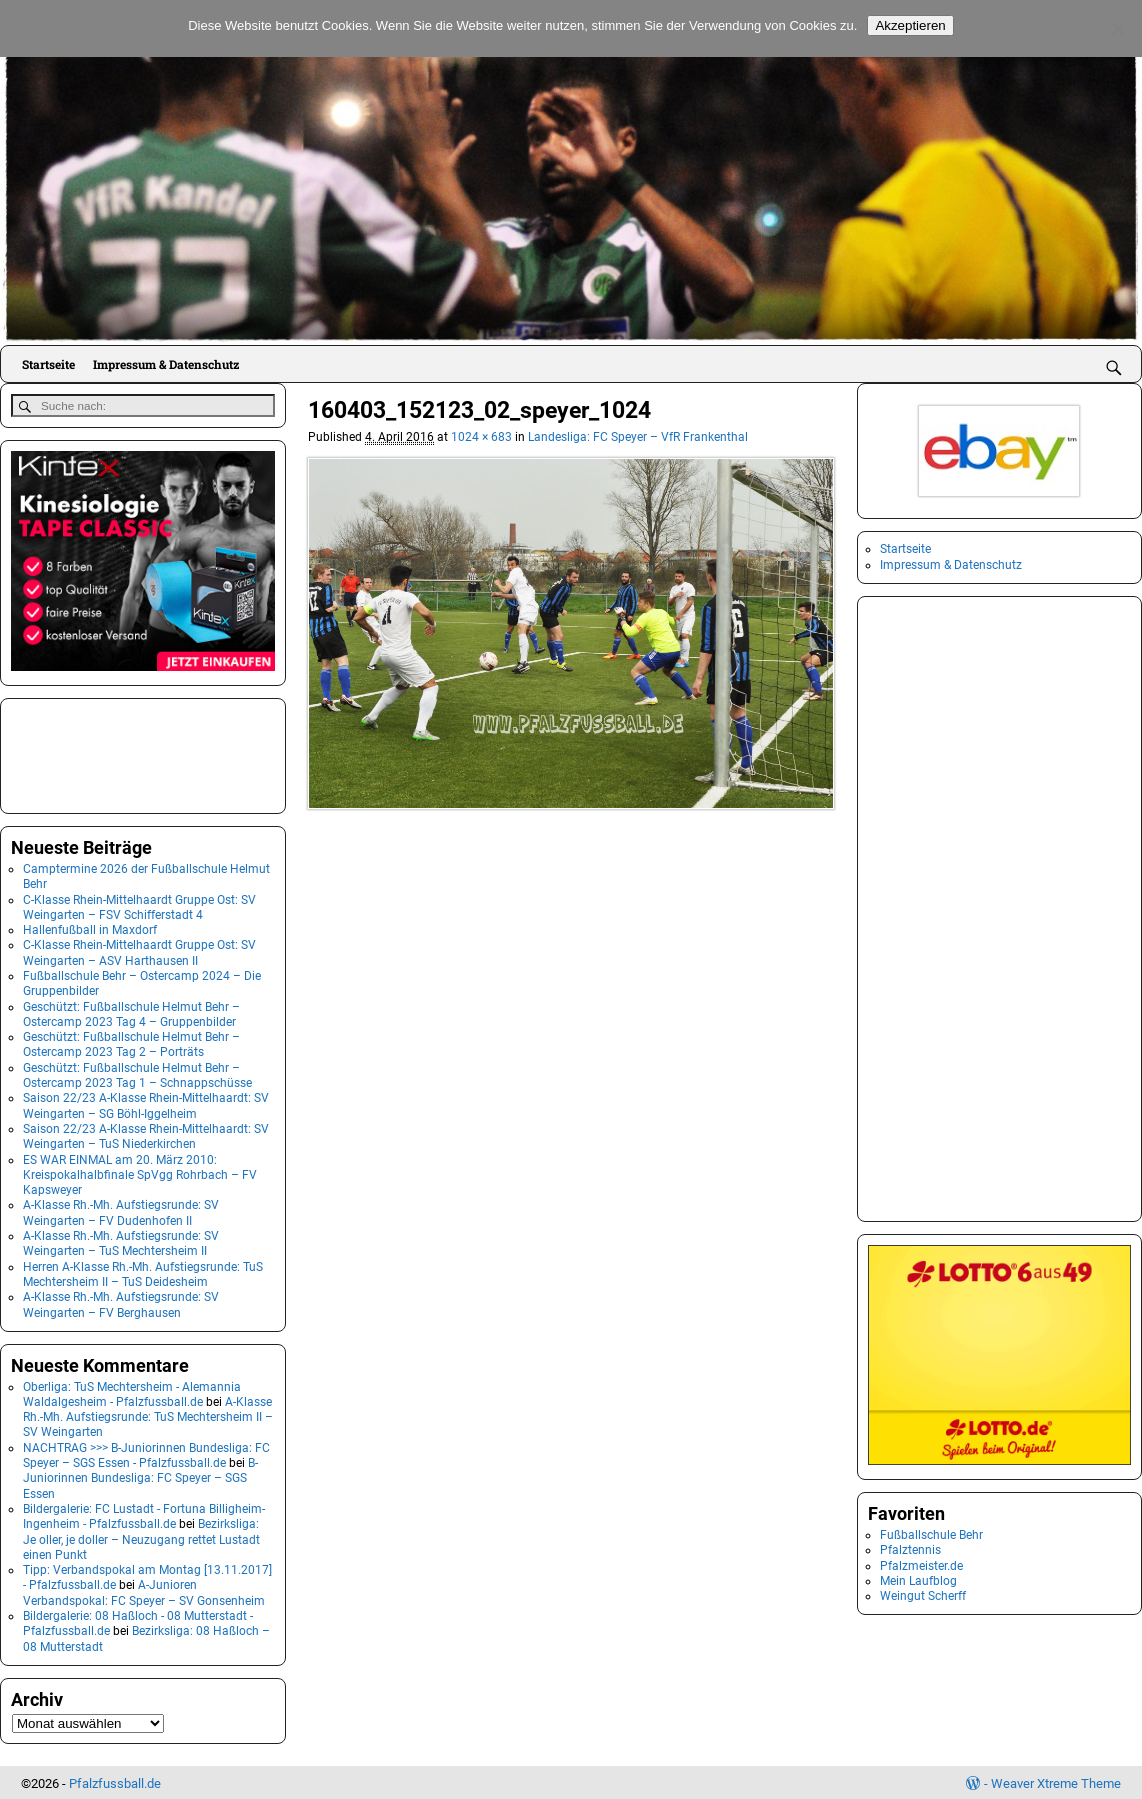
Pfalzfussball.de (115, 1781)
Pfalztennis (910, 1550)
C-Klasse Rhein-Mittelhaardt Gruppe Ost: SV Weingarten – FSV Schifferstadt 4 (139, 905)
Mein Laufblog (918, 1581)
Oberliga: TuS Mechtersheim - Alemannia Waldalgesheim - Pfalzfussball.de (132, 1392)
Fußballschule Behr (931, 1535)
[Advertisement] (111, 752)
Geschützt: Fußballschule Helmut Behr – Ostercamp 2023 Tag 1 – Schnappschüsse (137, 1073)
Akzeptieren (910, 25)
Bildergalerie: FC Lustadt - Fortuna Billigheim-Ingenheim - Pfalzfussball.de (144, 1514)
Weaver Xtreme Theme (1056, 1781)
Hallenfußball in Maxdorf (90, 928)
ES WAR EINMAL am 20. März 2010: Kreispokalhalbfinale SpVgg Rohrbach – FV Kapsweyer (140, 1173)
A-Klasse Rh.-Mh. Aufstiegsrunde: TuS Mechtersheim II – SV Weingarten (148, 1415)
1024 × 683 (481, 437)
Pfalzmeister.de (921, 1566)
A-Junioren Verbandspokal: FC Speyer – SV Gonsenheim (144, 1591)
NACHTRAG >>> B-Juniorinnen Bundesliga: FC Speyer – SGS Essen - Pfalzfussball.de (146, 1453)
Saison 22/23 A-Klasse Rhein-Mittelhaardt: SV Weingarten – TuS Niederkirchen (146, 1134)
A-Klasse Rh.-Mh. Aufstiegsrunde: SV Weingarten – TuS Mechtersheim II (121, 1241)
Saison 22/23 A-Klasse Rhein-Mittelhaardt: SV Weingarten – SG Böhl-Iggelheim (146, 1104)
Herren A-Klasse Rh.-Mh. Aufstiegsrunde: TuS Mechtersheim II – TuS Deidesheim (143, 1272)
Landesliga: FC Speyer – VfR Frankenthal (638, 437)
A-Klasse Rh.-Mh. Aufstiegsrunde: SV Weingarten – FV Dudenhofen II (121, 1211)
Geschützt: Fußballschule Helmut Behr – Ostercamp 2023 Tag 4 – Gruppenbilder (131, 1012)
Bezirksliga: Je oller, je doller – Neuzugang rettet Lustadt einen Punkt (141, 1537)
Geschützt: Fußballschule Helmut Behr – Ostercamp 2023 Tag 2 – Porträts (131, 1042)
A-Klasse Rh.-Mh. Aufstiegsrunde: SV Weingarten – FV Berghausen (121, 1302)
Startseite (48, 364)
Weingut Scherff (923, 1596)
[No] (1117, 29)
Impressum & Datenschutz (166, 364)
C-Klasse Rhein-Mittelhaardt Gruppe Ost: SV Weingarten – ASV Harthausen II (139, 951)
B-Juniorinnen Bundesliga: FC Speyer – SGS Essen (140, 1476)
